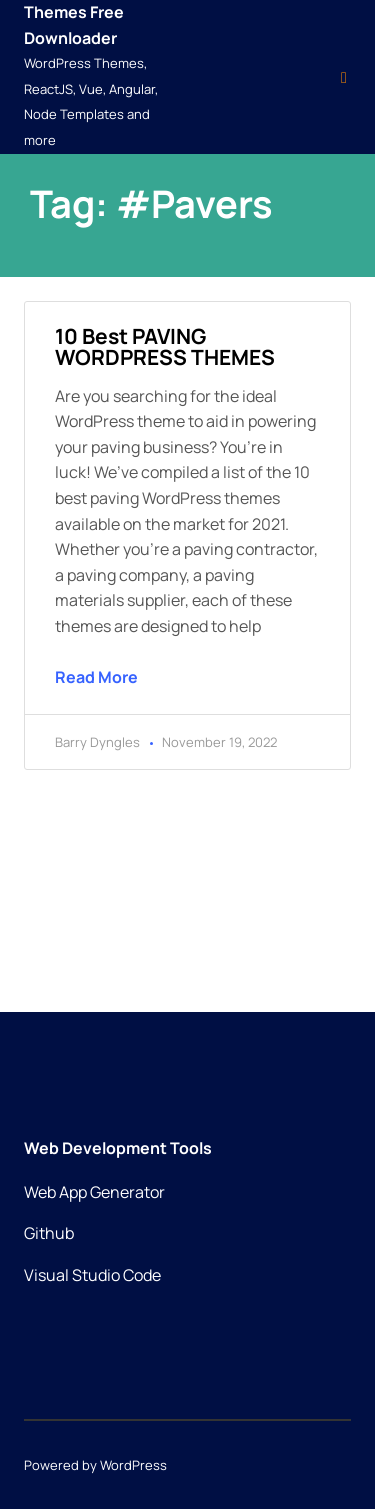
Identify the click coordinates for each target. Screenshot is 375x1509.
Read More (96, 677)
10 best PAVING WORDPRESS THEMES (165, 346)
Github (49, 1233)
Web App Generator (94, 1192)
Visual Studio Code (92, 1275)
